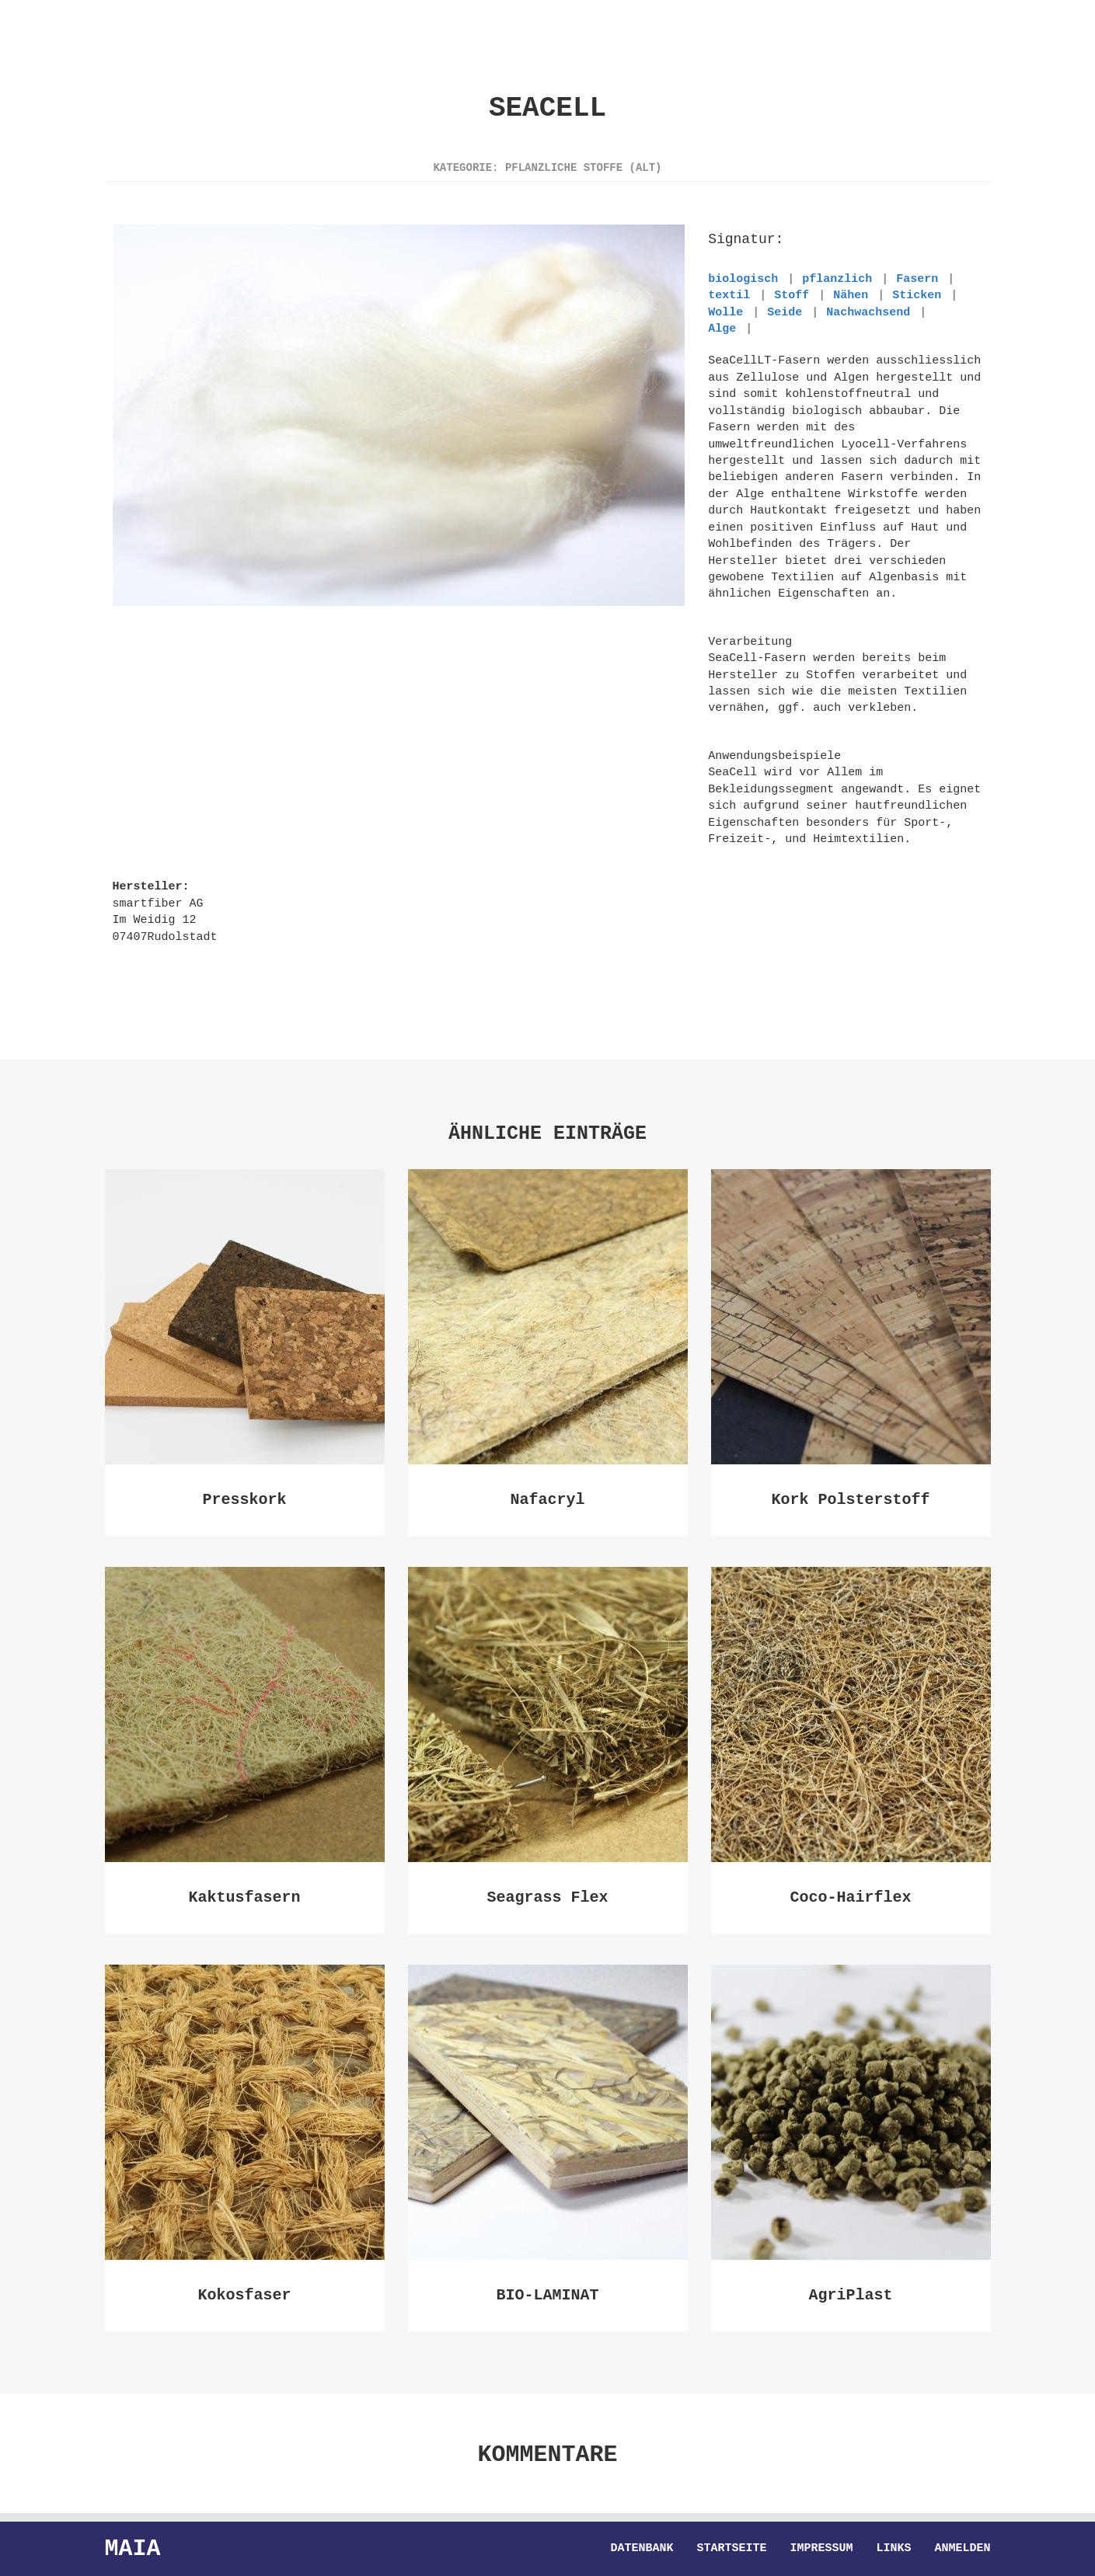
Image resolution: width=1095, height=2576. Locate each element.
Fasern (917, 279)
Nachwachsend (868, 312)
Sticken (916, 295)
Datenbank (641, 2549)
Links (893, 2549)
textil (729, 295)
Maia (133, 2548)
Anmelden (962, 2549)
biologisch (743, 279)
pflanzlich (837, 279)
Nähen (850, 295)
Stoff (791, 295)
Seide (784, 312)
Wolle (725, 312)
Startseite (731, 2549)
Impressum (821, 2549)
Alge (722, 328)
